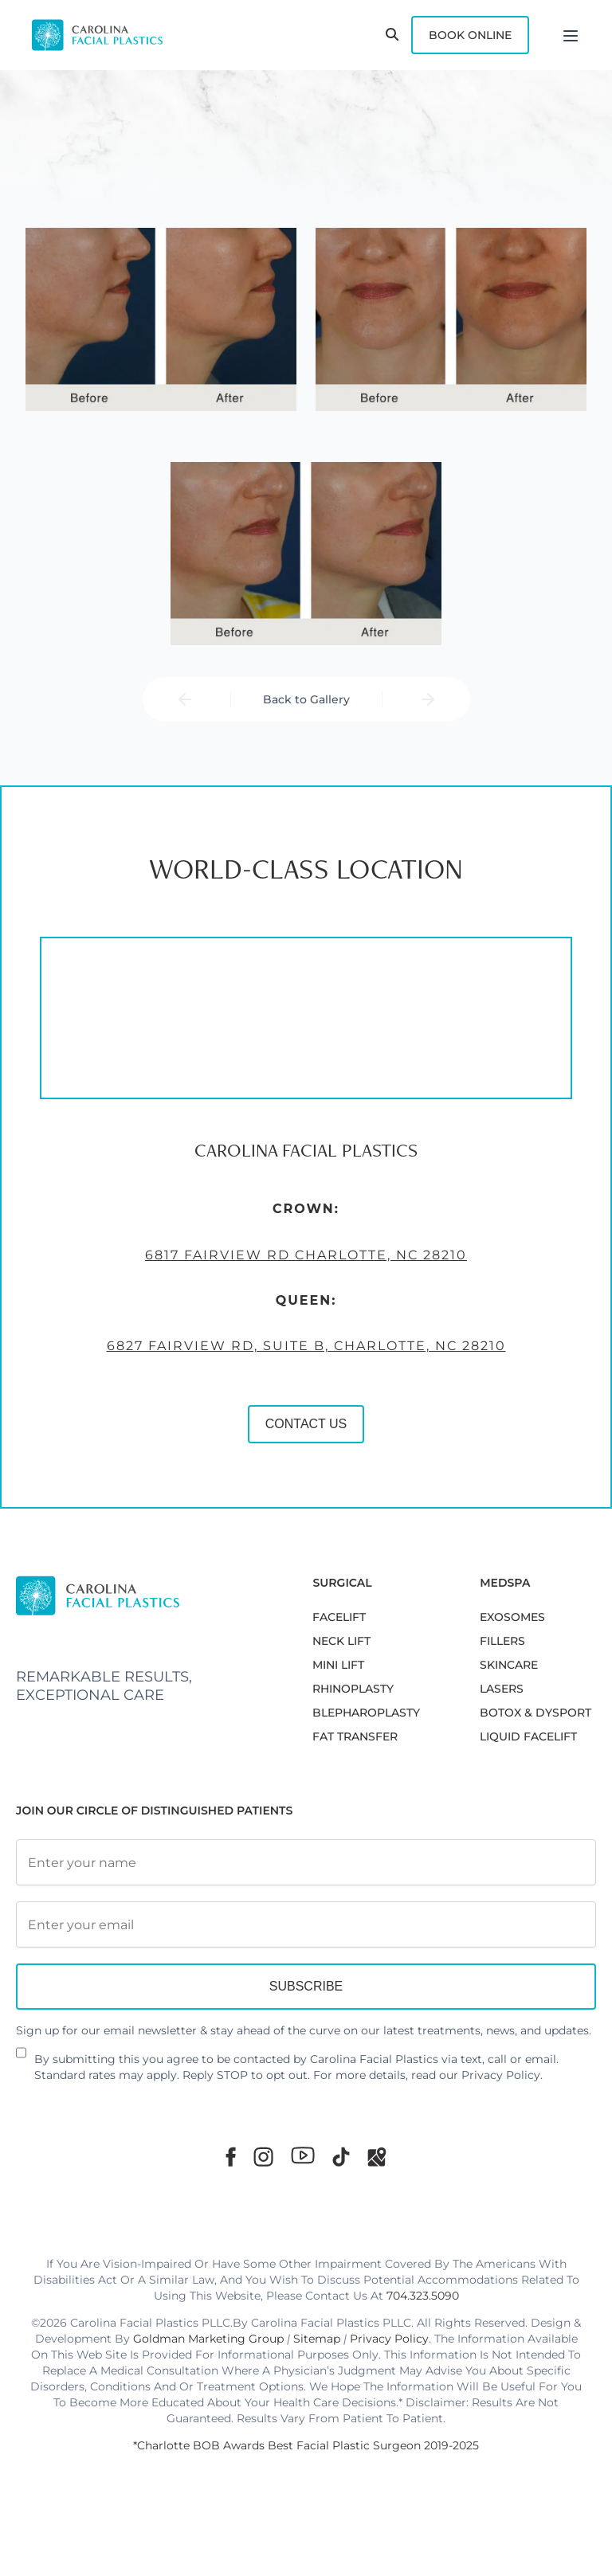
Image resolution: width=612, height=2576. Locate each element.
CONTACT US (306, 1424)
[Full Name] (306, 1862)
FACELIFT (339, 1617)
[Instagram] (263, 2157)
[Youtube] (303, 2155)
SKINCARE (509, 1665)
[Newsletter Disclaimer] (21, 2059)
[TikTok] (341, 2157)
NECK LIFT (341, 1641)
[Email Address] (306, 1924)
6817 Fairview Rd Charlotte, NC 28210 (306, 1255)
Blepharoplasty (366, 1712)
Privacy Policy (500, 2075)
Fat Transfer (355, 1736)
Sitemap (316, 2338)
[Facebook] (231, 2157)
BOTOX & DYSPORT (535, 1712)
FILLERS (502, 1641)
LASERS (502, 1688)
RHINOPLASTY (353, 1688)
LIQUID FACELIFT (528, 1736)
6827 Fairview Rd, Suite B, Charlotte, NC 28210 (305, 1346)
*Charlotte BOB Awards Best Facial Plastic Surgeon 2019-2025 (306, 2445)
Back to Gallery (306, 699)
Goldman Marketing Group (208, 2338)
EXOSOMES (512, 1617)
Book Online (470, 35)
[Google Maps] (376, 2157)
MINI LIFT (338, 1665)
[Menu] (570, 35)
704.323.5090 (422, 2295)
